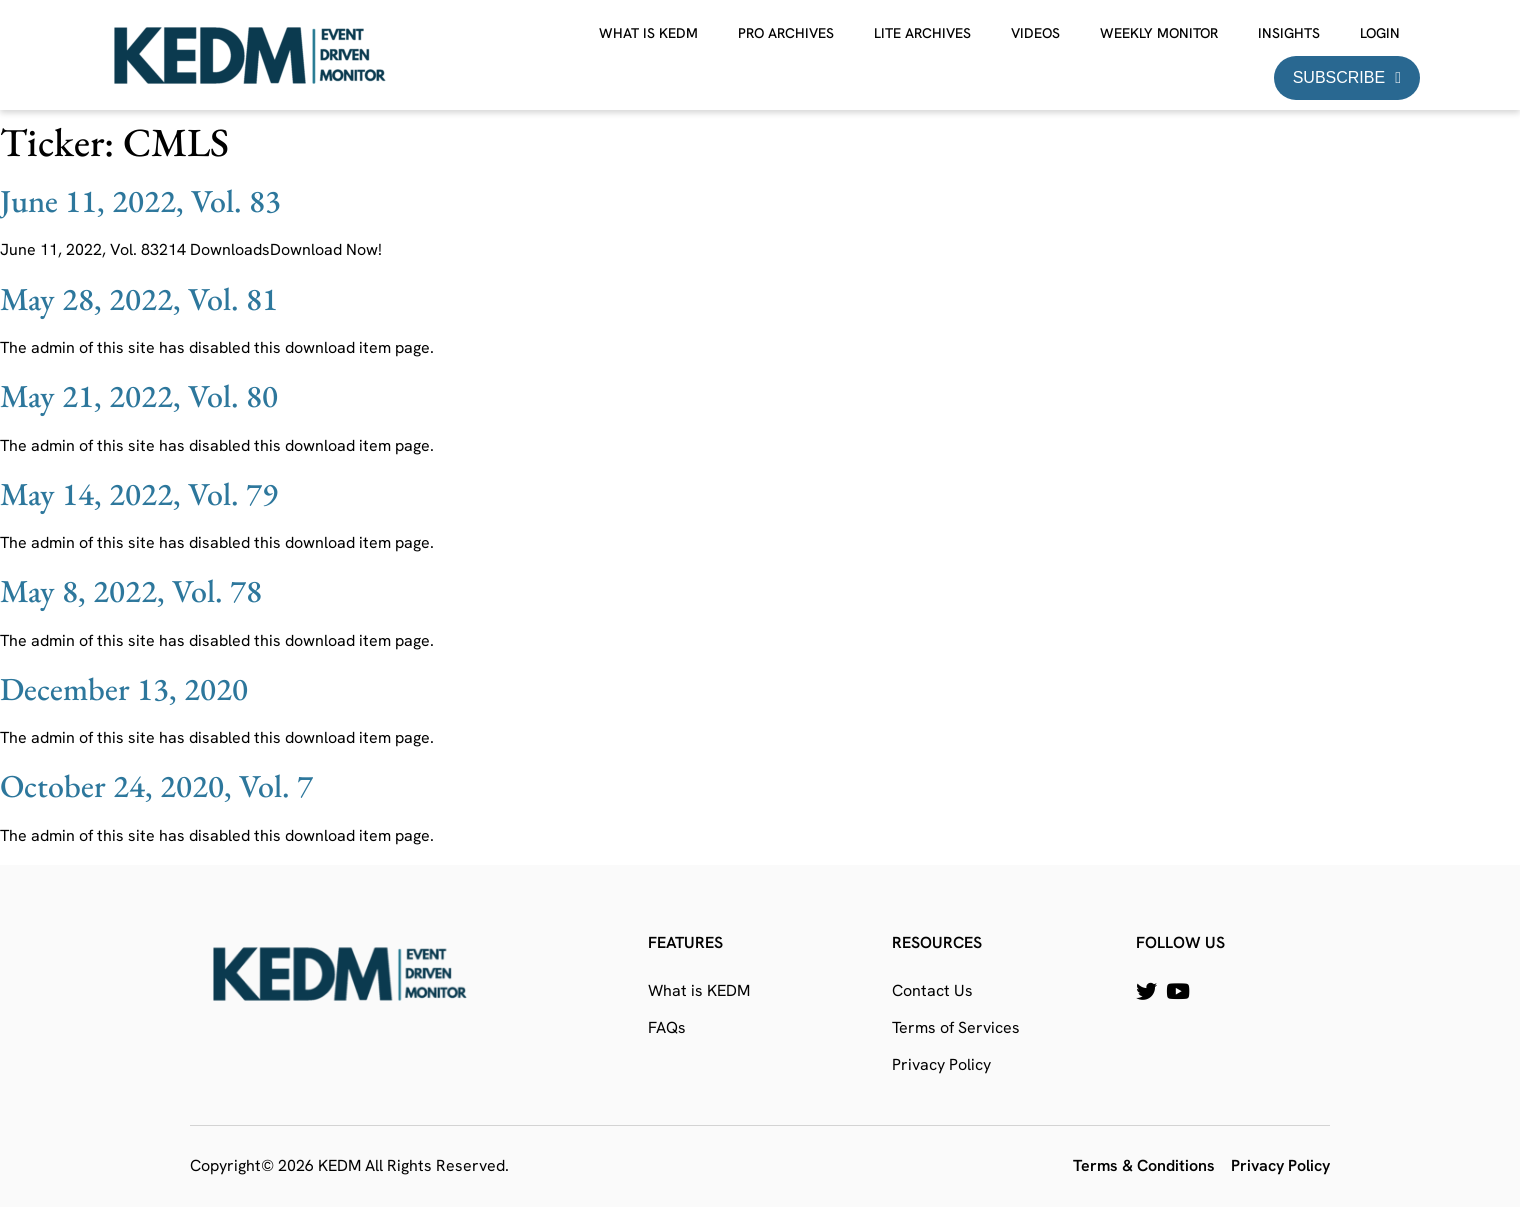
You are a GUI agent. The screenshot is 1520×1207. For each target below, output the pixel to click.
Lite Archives (922, 33)
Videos (1035, 33)
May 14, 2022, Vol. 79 (139, 494)
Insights (1289, 33)
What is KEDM (648, 33)
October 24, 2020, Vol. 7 (156, 786)
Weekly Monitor (1159, 33)
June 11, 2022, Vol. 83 (140, 201)
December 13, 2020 (124, 689)
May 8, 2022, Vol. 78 (131, 591)
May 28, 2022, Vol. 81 (139, 299)
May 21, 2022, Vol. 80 (139, 396)
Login (1380, 33)
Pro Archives (786, 33)
